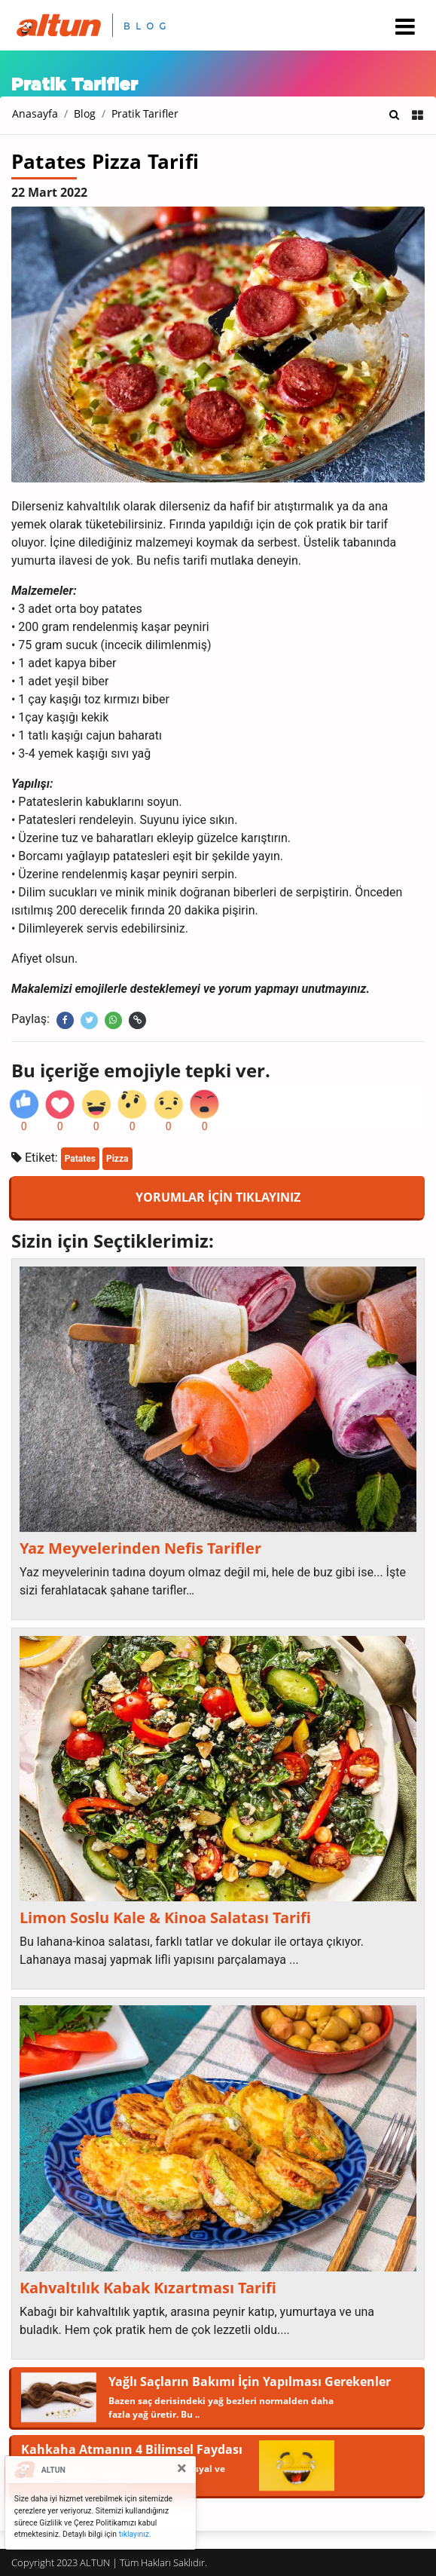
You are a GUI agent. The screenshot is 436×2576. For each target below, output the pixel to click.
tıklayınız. (135, 2534)
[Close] (182, 2468)
